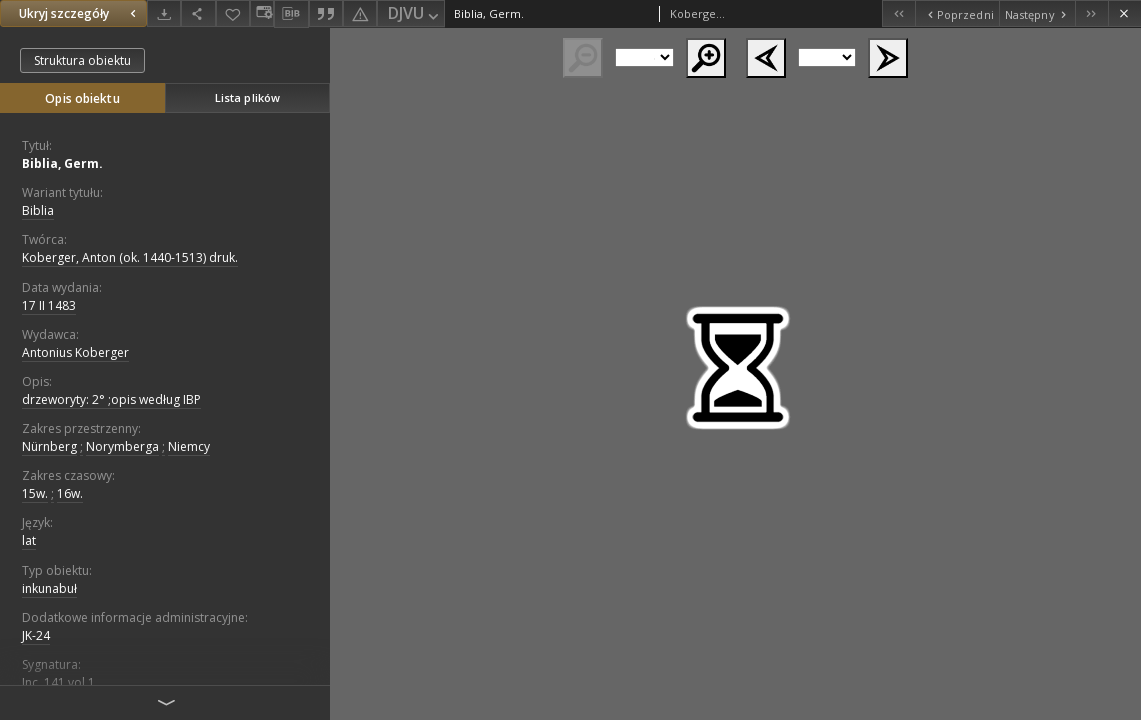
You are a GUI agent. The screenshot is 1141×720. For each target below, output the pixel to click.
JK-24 (36, 635)
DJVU (415, 14)
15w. (35, 493)
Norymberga (122, 446)
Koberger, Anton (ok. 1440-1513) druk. (130, 257)
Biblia (38, 210)
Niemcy (189, 446)
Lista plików (247, 97)
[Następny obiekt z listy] (1037, 13)
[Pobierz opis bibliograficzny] (291, 14)
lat (29, 540)
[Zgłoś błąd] (360, 13)
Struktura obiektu (82, 60)
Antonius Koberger (75, 352)
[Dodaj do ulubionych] (233, 13)
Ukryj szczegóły (80, 13)
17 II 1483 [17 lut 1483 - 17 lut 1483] (49, 305)
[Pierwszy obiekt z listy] (898, 13)
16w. (70, 493)
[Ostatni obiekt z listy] (1091, 13)
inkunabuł (49, 588)
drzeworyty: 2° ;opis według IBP (111, 399)
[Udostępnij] (198, 13)
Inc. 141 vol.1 (58, 682)
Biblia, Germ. (62, 163)
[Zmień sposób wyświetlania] (262, 13)
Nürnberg (49, 446)
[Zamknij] (1124, 13)
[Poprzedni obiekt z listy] (956, 13)
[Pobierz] (164, 13)
